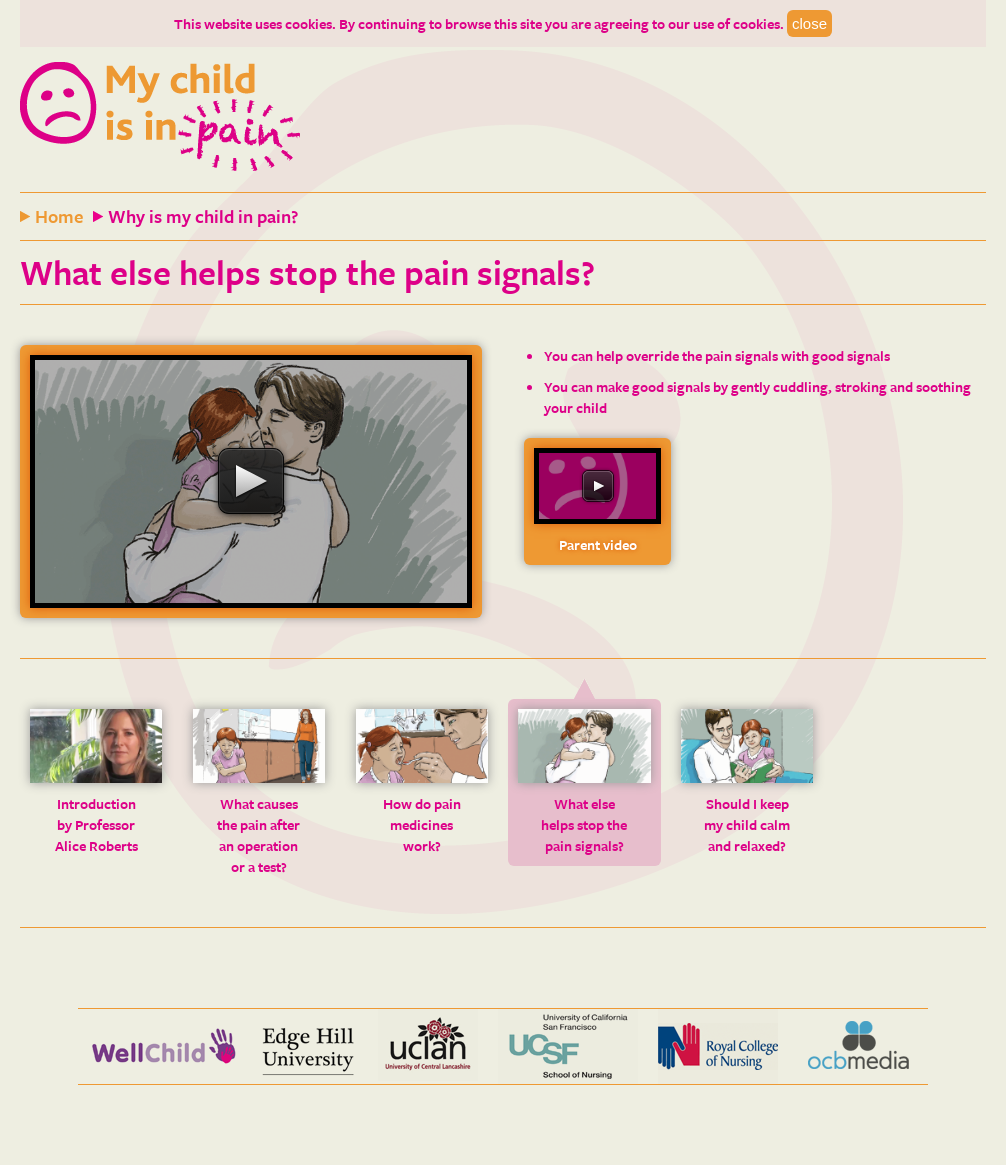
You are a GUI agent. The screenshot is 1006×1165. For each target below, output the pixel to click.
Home (59, 216)
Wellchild (163, 1046)
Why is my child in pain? (203, 216)
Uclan (428, 1046)
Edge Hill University (308, 1046)
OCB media (858, 1046)
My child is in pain (160, 117)
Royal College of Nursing (718, 1046)
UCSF (568, 1046)
